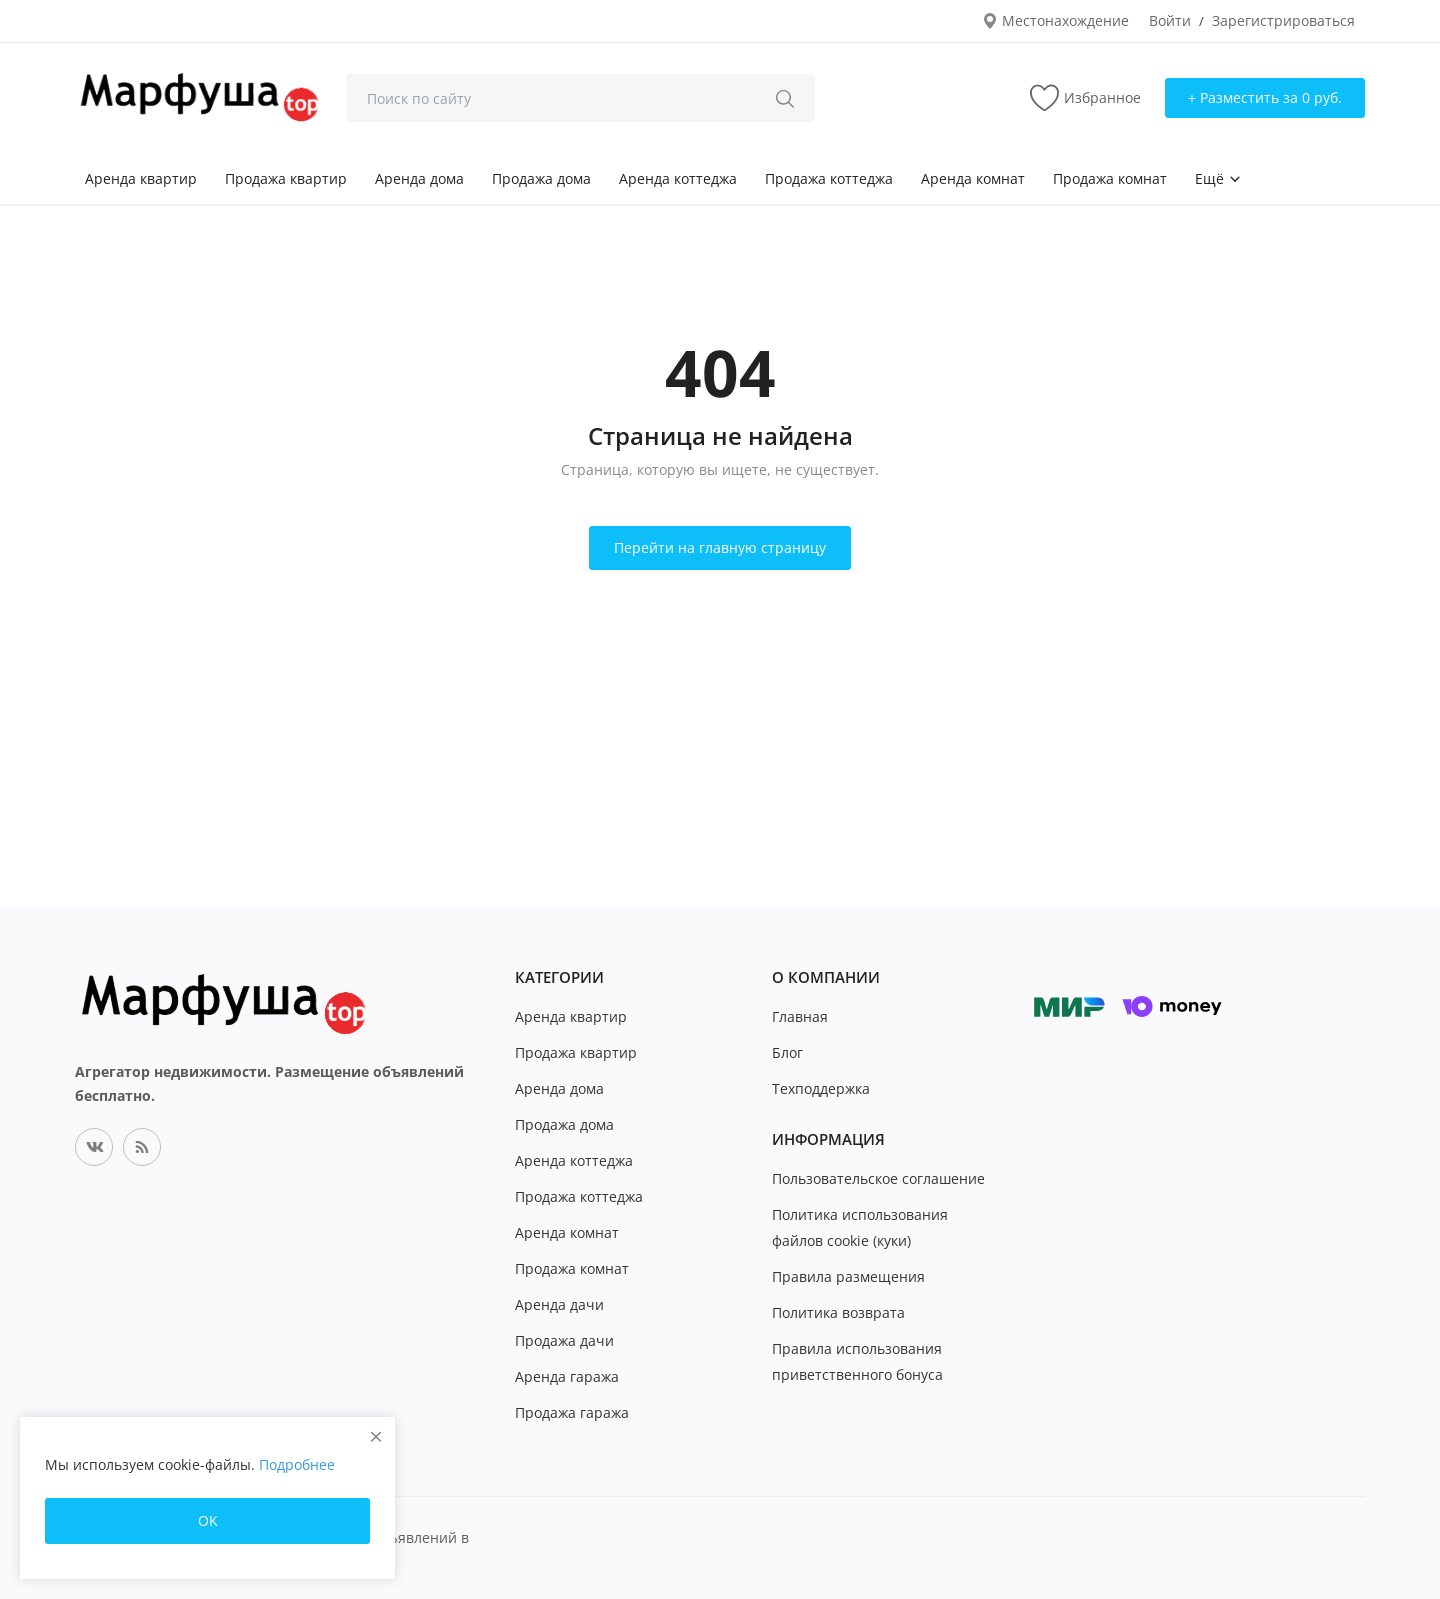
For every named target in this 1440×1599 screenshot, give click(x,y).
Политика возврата (838, 1312)
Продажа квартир (286, 178)
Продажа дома (541, 178)
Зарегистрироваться (1283, 20)
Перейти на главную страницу (720, 547)
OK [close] (208, 1520)
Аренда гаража (567, 1376)
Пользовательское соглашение (878, 1178)
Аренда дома (419, 178)
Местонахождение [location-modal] (1055, 20)
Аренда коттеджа (678, 178)
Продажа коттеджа (829, 178)
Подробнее (297, 1464)
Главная (800, 1016)
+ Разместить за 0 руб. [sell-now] (1265, 97)
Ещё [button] (1218, 178)
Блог (787, 1052)
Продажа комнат (1110, 178)
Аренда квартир (141, 178)
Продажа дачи (564, 1340)
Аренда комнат (973, 178)
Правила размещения (848, 1276)
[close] (376, 1436)
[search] (785, 98)
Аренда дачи (559, 1304)
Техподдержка (821, 1088)
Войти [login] (1170, 20)
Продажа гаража (572, 1412)
